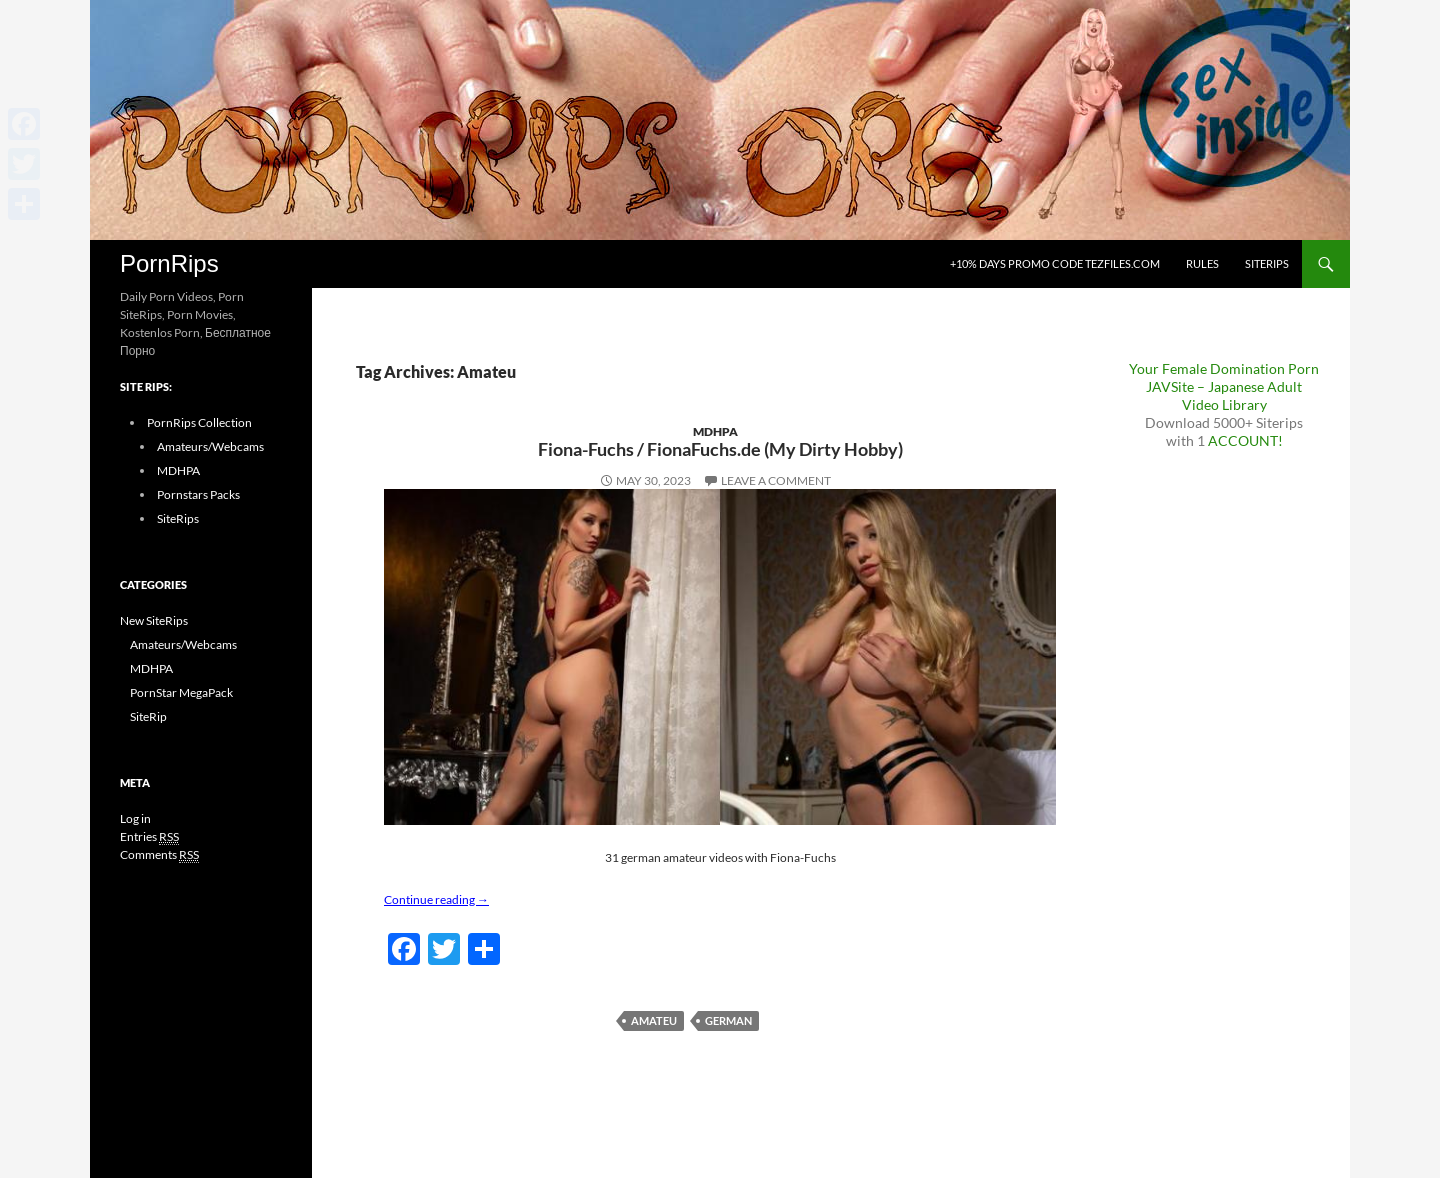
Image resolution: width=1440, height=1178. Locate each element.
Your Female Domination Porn (1224, 368)
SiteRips (1267, 263)
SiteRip (148, 716)
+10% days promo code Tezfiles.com (1055, 263)
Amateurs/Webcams (210, 446)
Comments (159, 855)
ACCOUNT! (1245, 440)
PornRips (169, 263)
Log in (135, 818)
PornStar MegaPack (181, 692)
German (728, 1020)
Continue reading (436, 899)
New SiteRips (154, 620)
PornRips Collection (199, 422)
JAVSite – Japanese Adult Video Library (1224, 395)
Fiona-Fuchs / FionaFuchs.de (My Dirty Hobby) (720, 449)
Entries (149, 837)
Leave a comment (776, 480)
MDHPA (715, 431)
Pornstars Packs (198, 494)
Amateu (654, 1020)
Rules (1202, 263)
